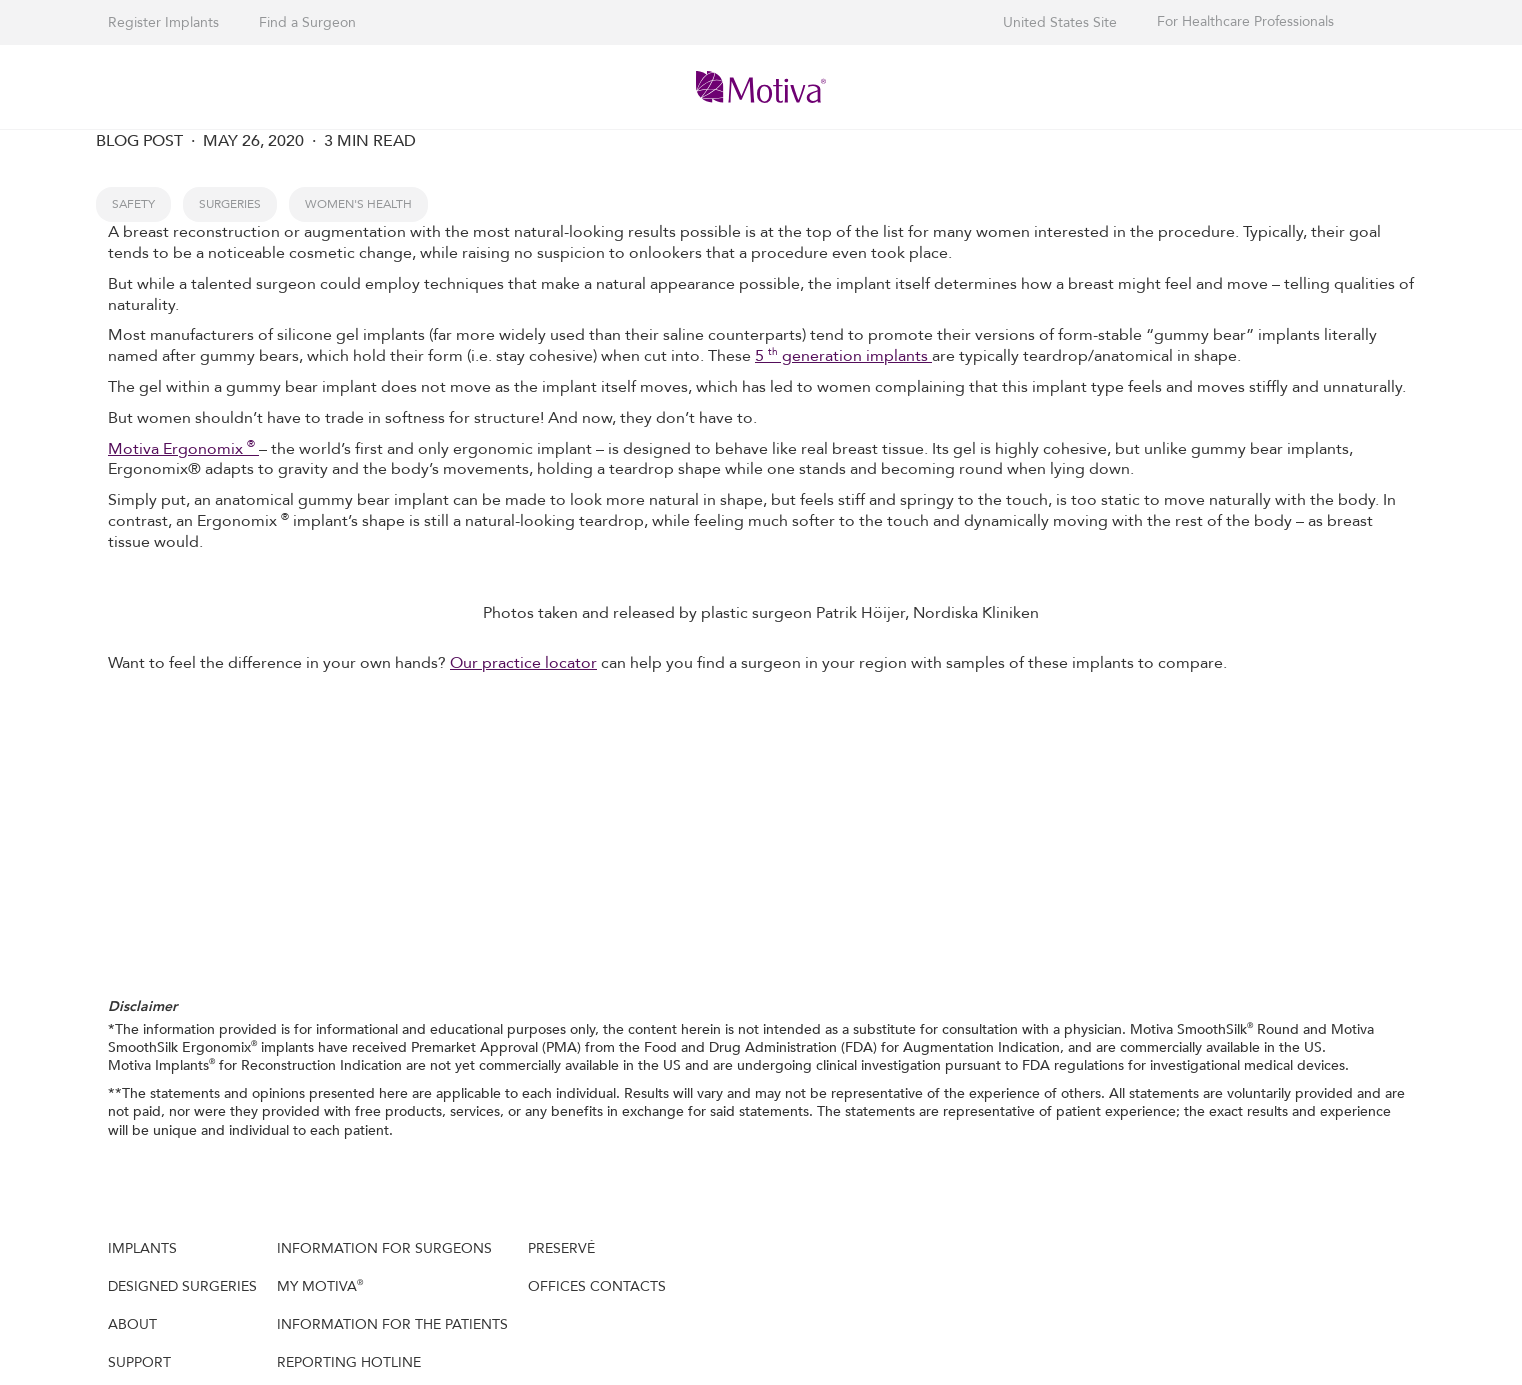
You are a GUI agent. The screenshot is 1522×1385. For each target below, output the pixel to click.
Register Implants (163, 22)
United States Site (1060, 22)
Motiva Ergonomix (183, 449)
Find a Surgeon (307, 22)
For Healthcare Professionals (1245, 22)
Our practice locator (523, 663)
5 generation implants (843, 356)
